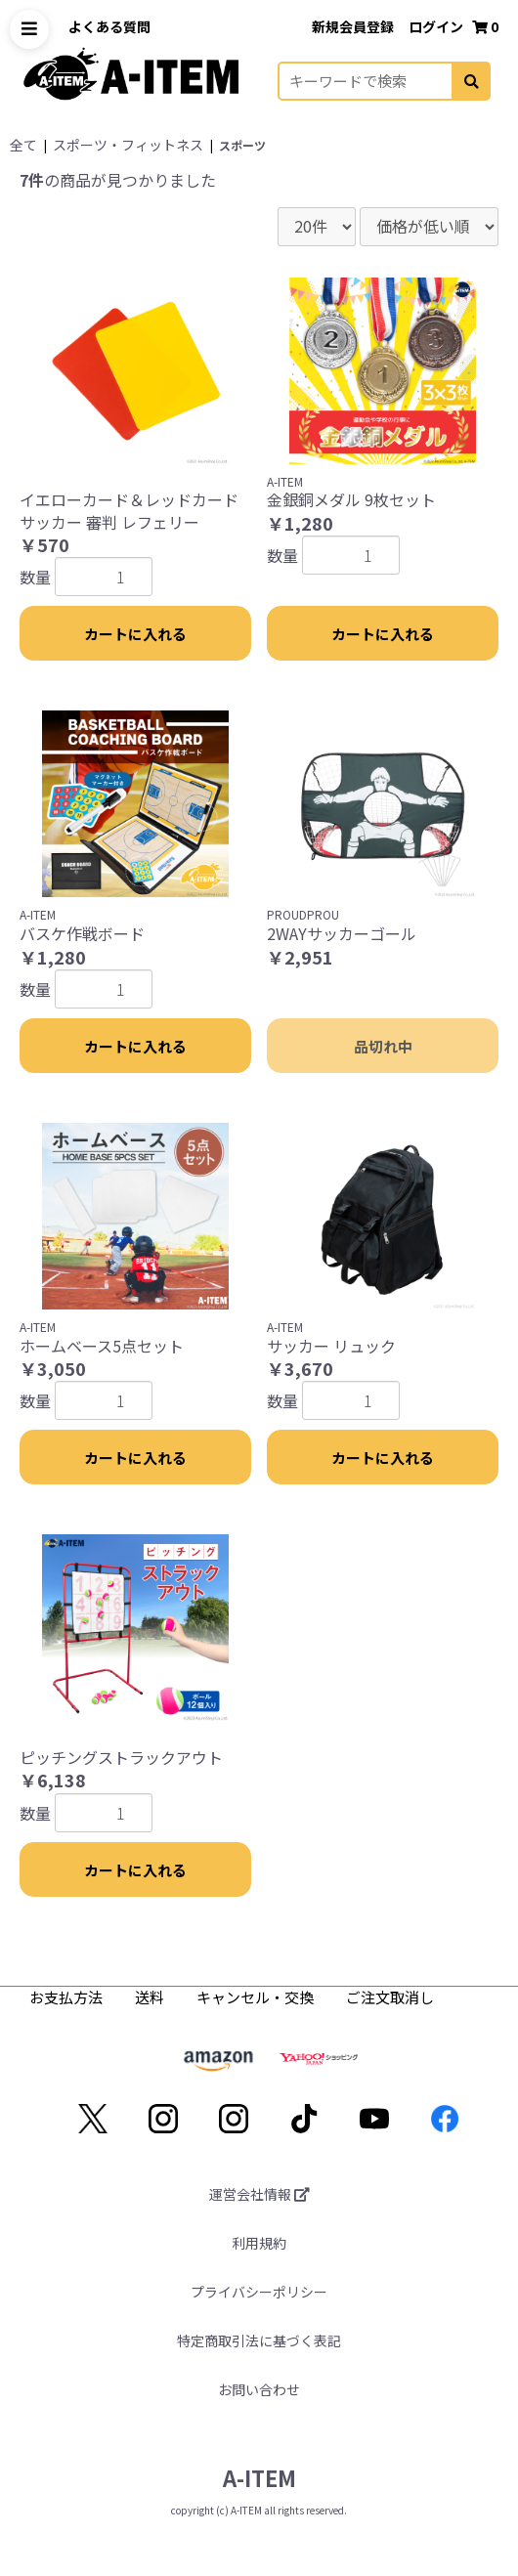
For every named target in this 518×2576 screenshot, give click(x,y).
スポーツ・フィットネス (128, 144)
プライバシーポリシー (259, 2291)
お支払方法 (67, 1997)
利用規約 (259, 2243)
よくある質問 (109, 26)
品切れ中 (383, 1046)
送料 (151, 1997)
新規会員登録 (354, 26)
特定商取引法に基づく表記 (259, 2340)
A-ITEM (259, 2477)
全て (23, 144)
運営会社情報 (259, 2194)
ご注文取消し (390, 1997)
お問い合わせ (259, 2389)
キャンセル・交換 (256, 1997)
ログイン (437, 26)
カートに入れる (135, 633)
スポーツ (242, 145)
